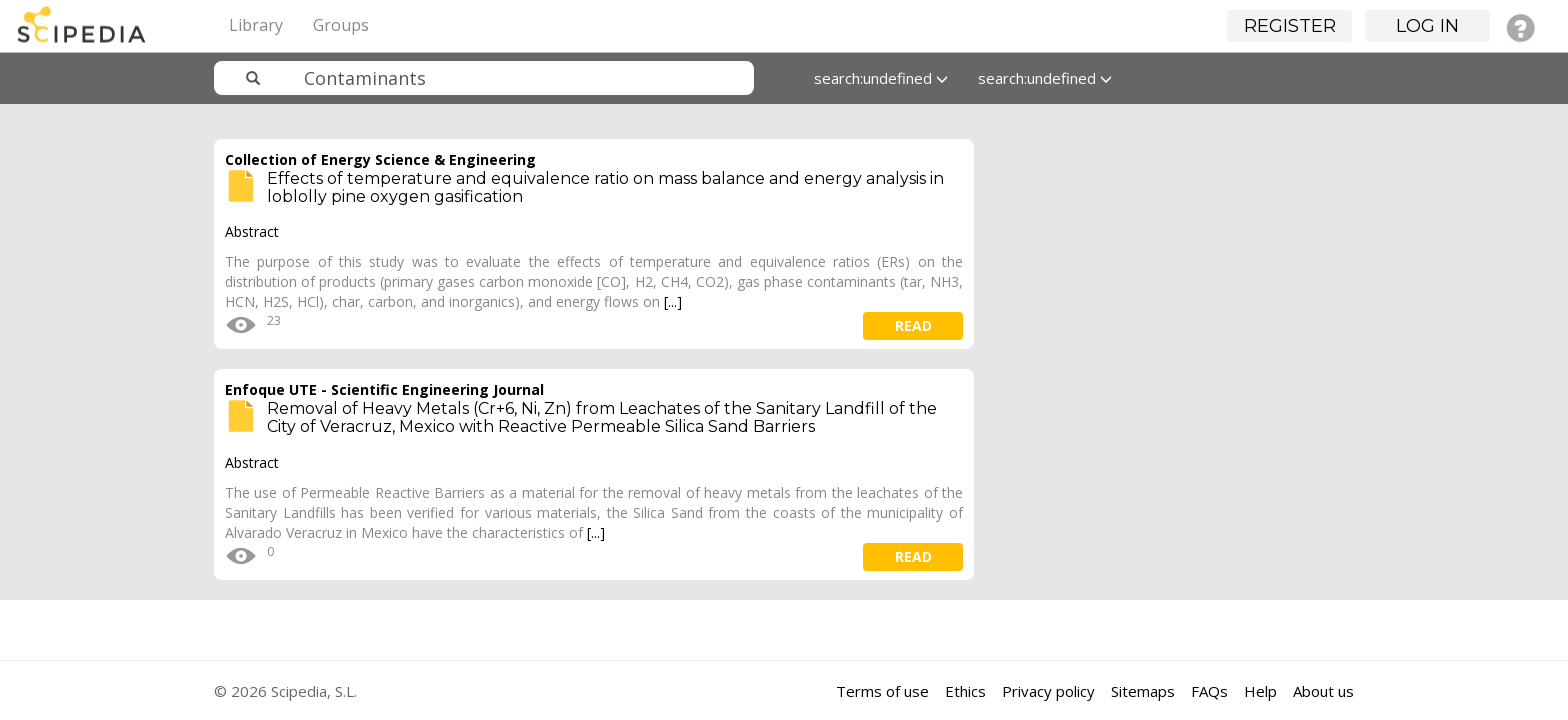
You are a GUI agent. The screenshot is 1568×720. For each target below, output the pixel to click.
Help (1260, 691)
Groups (341, 25)
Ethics (965, 691)
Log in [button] (1427, 26)
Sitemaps (1143, 691)
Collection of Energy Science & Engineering (380, 159)
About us (1323, 691)
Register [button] (1290, 26)
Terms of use (882, 691)
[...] (673, 301)
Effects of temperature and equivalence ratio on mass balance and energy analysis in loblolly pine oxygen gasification (605, 187)
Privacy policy (1048, 691)
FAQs (1209, 691)
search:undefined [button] (881, 78)
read (913, 325)
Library (256, 25)
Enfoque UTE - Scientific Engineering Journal (384, 389)
